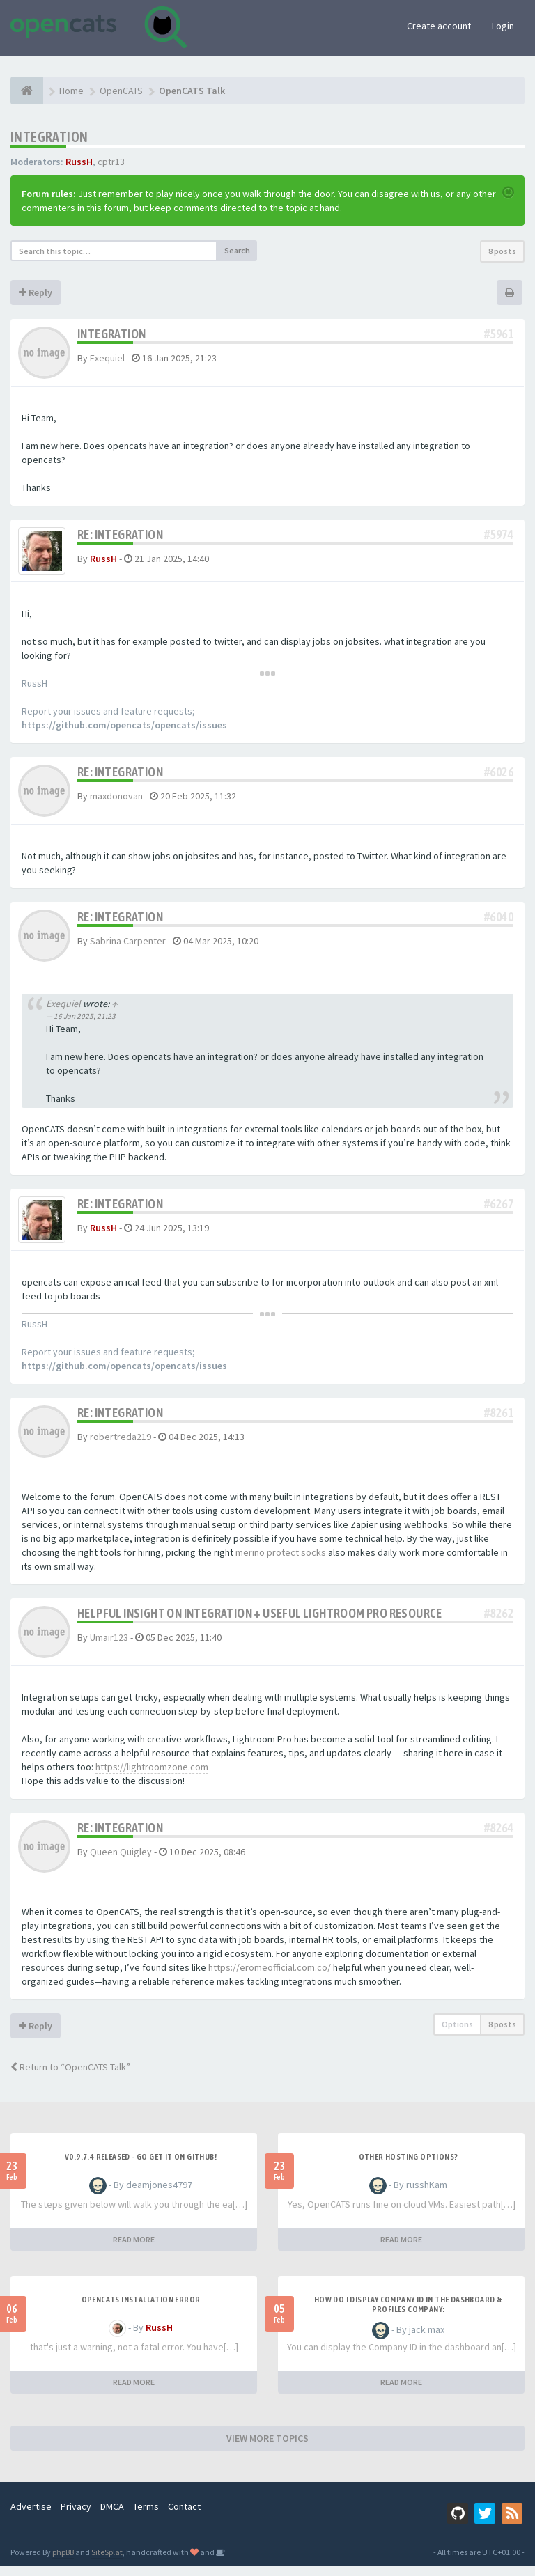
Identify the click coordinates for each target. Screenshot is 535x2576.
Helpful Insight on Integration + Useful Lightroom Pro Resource (259, 1623)
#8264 (498, 1838)
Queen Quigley (121, 1862)
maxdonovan (116, 801)
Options (457, 2034)
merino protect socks (280, 1562)
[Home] (26, 90)
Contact (184, 2517)
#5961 (498, 334)
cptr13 (111, 161)
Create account (439, 25)
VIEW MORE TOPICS (267, 2448)
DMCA (112, 2517)
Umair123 (109, 1647)
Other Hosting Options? (408, 2167)
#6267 (498, 1208)
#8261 (498, 1423)
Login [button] (503, 25)
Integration (49, 137)
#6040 (498, 921)
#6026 (498, 777)
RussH (79, 161)
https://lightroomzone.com (151, 1777)
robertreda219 (120, 1447)
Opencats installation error (141, 2310)
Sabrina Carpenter (128, 945)
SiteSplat (107, 2562)
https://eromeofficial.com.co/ (269, 1978)
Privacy (76, 2517)
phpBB (63, 2562)
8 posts (502, 251)
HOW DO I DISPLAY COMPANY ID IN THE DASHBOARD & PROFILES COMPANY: (408, 2315)
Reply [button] (35, 292)
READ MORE (134, 2250)
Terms (146, 2517)
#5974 (498, 534)
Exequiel (107, 358)
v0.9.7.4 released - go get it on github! (141, 2167)
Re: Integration (120, 534)
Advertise (31, 2517)
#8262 (498, 1623)
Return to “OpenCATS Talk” (70, 2077)
